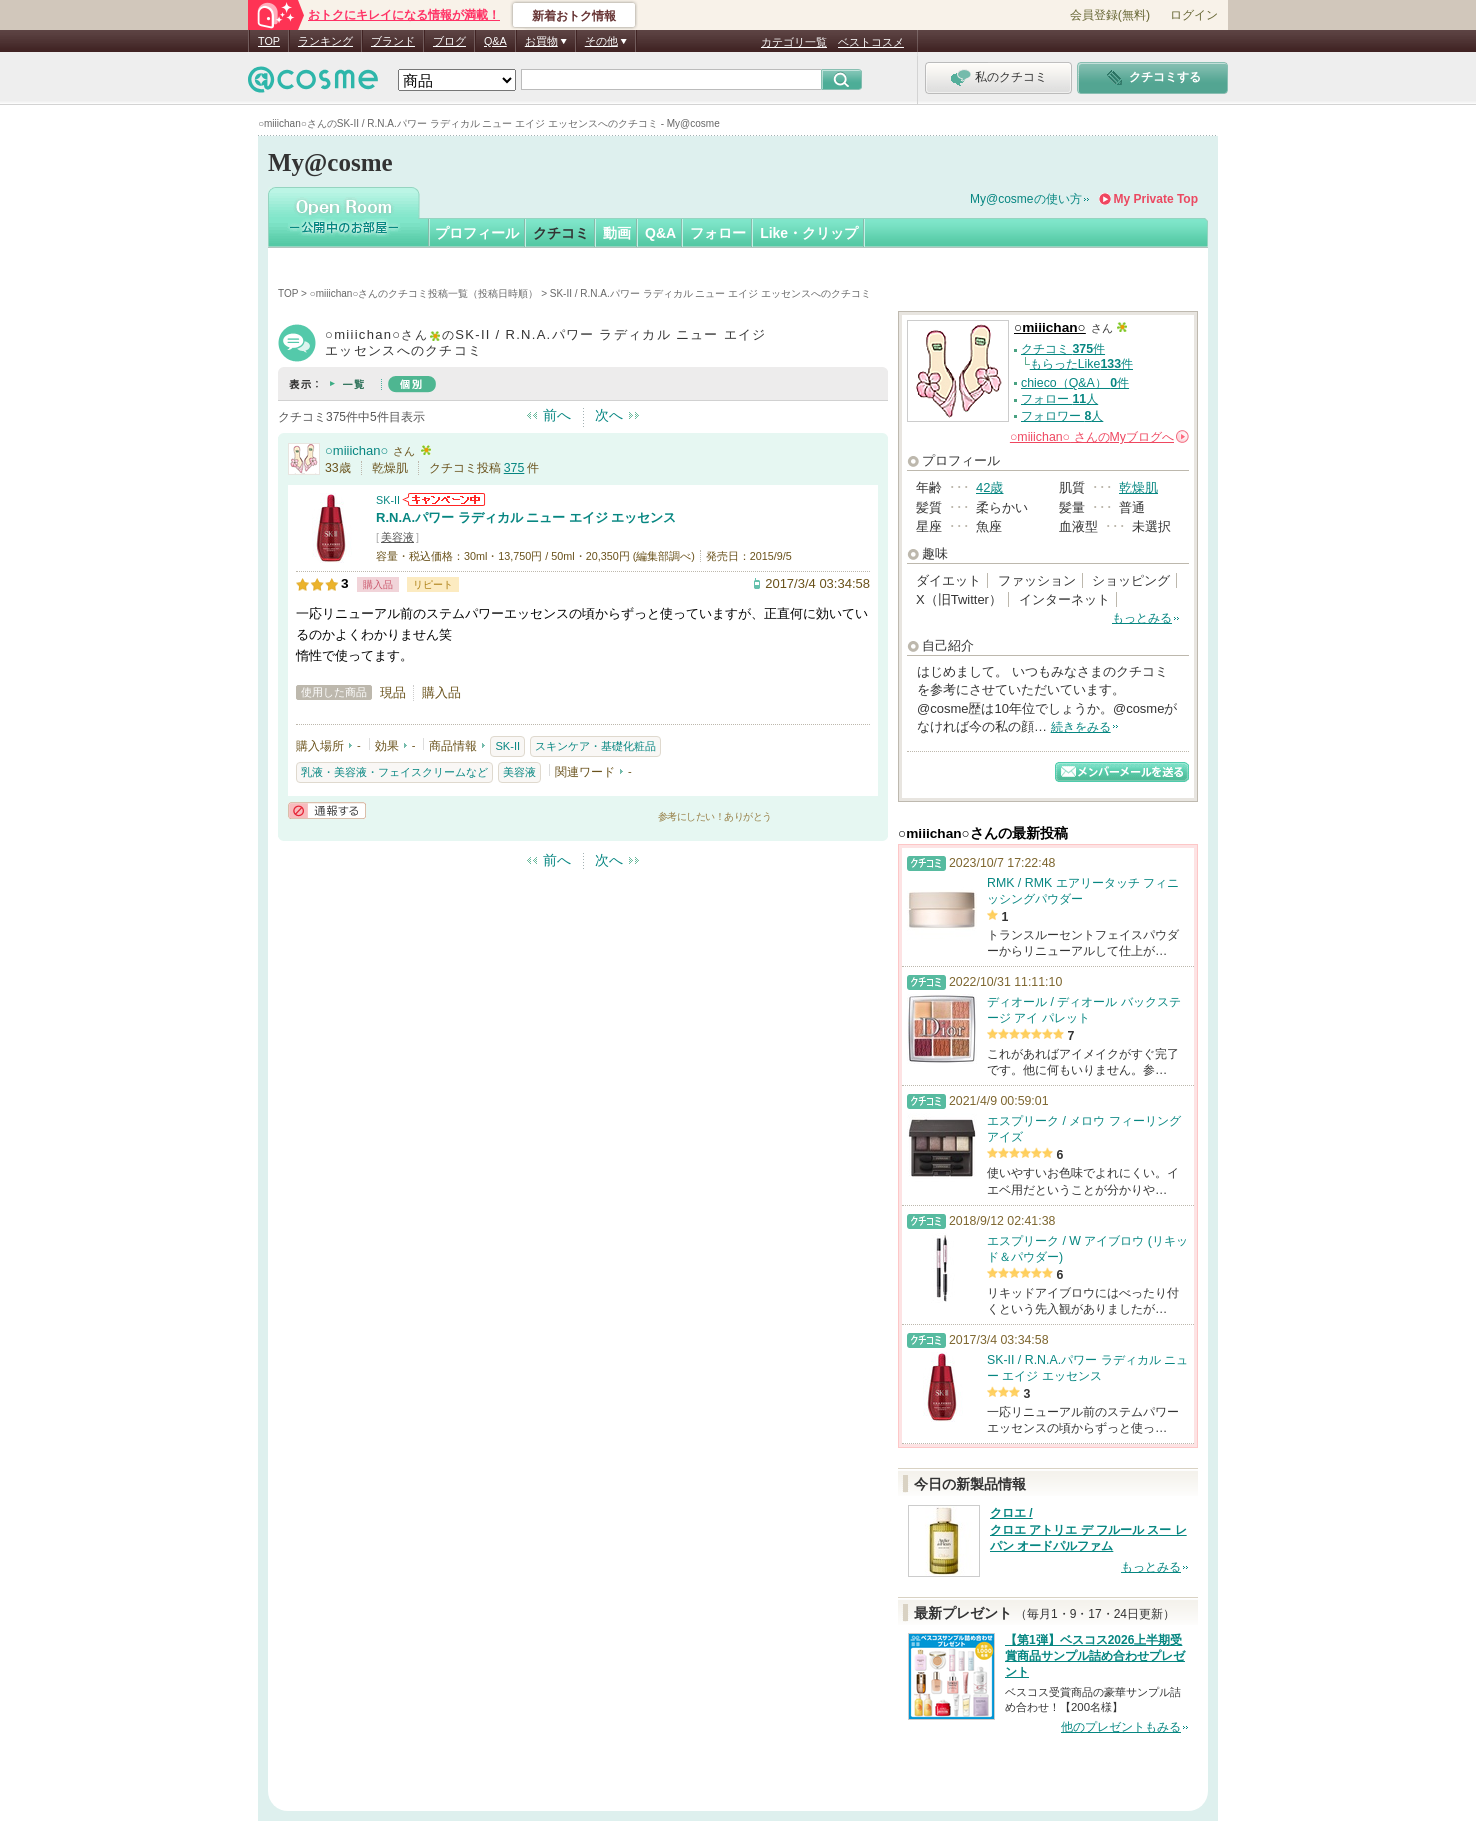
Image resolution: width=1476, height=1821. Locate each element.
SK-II (388, 500)
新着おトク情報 (574, 16)
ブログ (449, 41)
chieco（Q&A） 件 (1075, 383)
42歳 (989, 487)
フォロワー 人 (1062, 416)
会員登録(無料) (1110, 15)
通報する (327, 810)
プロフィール (477, 233)
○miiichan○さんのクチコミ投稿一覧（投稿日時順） (424, 293)
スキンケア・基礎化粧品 (595, 746)
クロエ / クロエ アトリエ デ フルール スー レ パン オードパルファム (1088, 1530)
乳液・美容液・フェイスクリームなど (394, 772)
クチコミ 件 (1063, 349)
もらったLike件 (1081, 364)
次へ (609, 415)
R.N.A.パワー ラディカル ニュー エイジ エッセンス (526, 517)
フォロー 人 (1059, 399)
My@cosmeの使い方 (1026, 199)
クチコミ (561, 233)
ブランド (393, 41)
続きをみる (1081, 727)
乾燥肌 (1138, 487)
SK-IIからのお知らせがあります (444, 499)
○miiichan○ (356, 450)
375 (514, 468)
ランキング (325, 41)
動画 (617, 233)
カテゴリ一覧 (794, 42)
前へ (557, 415)
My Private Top (1156, 199)
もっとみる (1142, 618)
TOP (269, 41)
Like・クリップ (809, 233)
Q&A (495, 41)
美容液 (397, 537)
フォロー (718, 233)
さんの (1099, 437)
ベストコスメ (871, 42)
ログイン (1194, 15)
